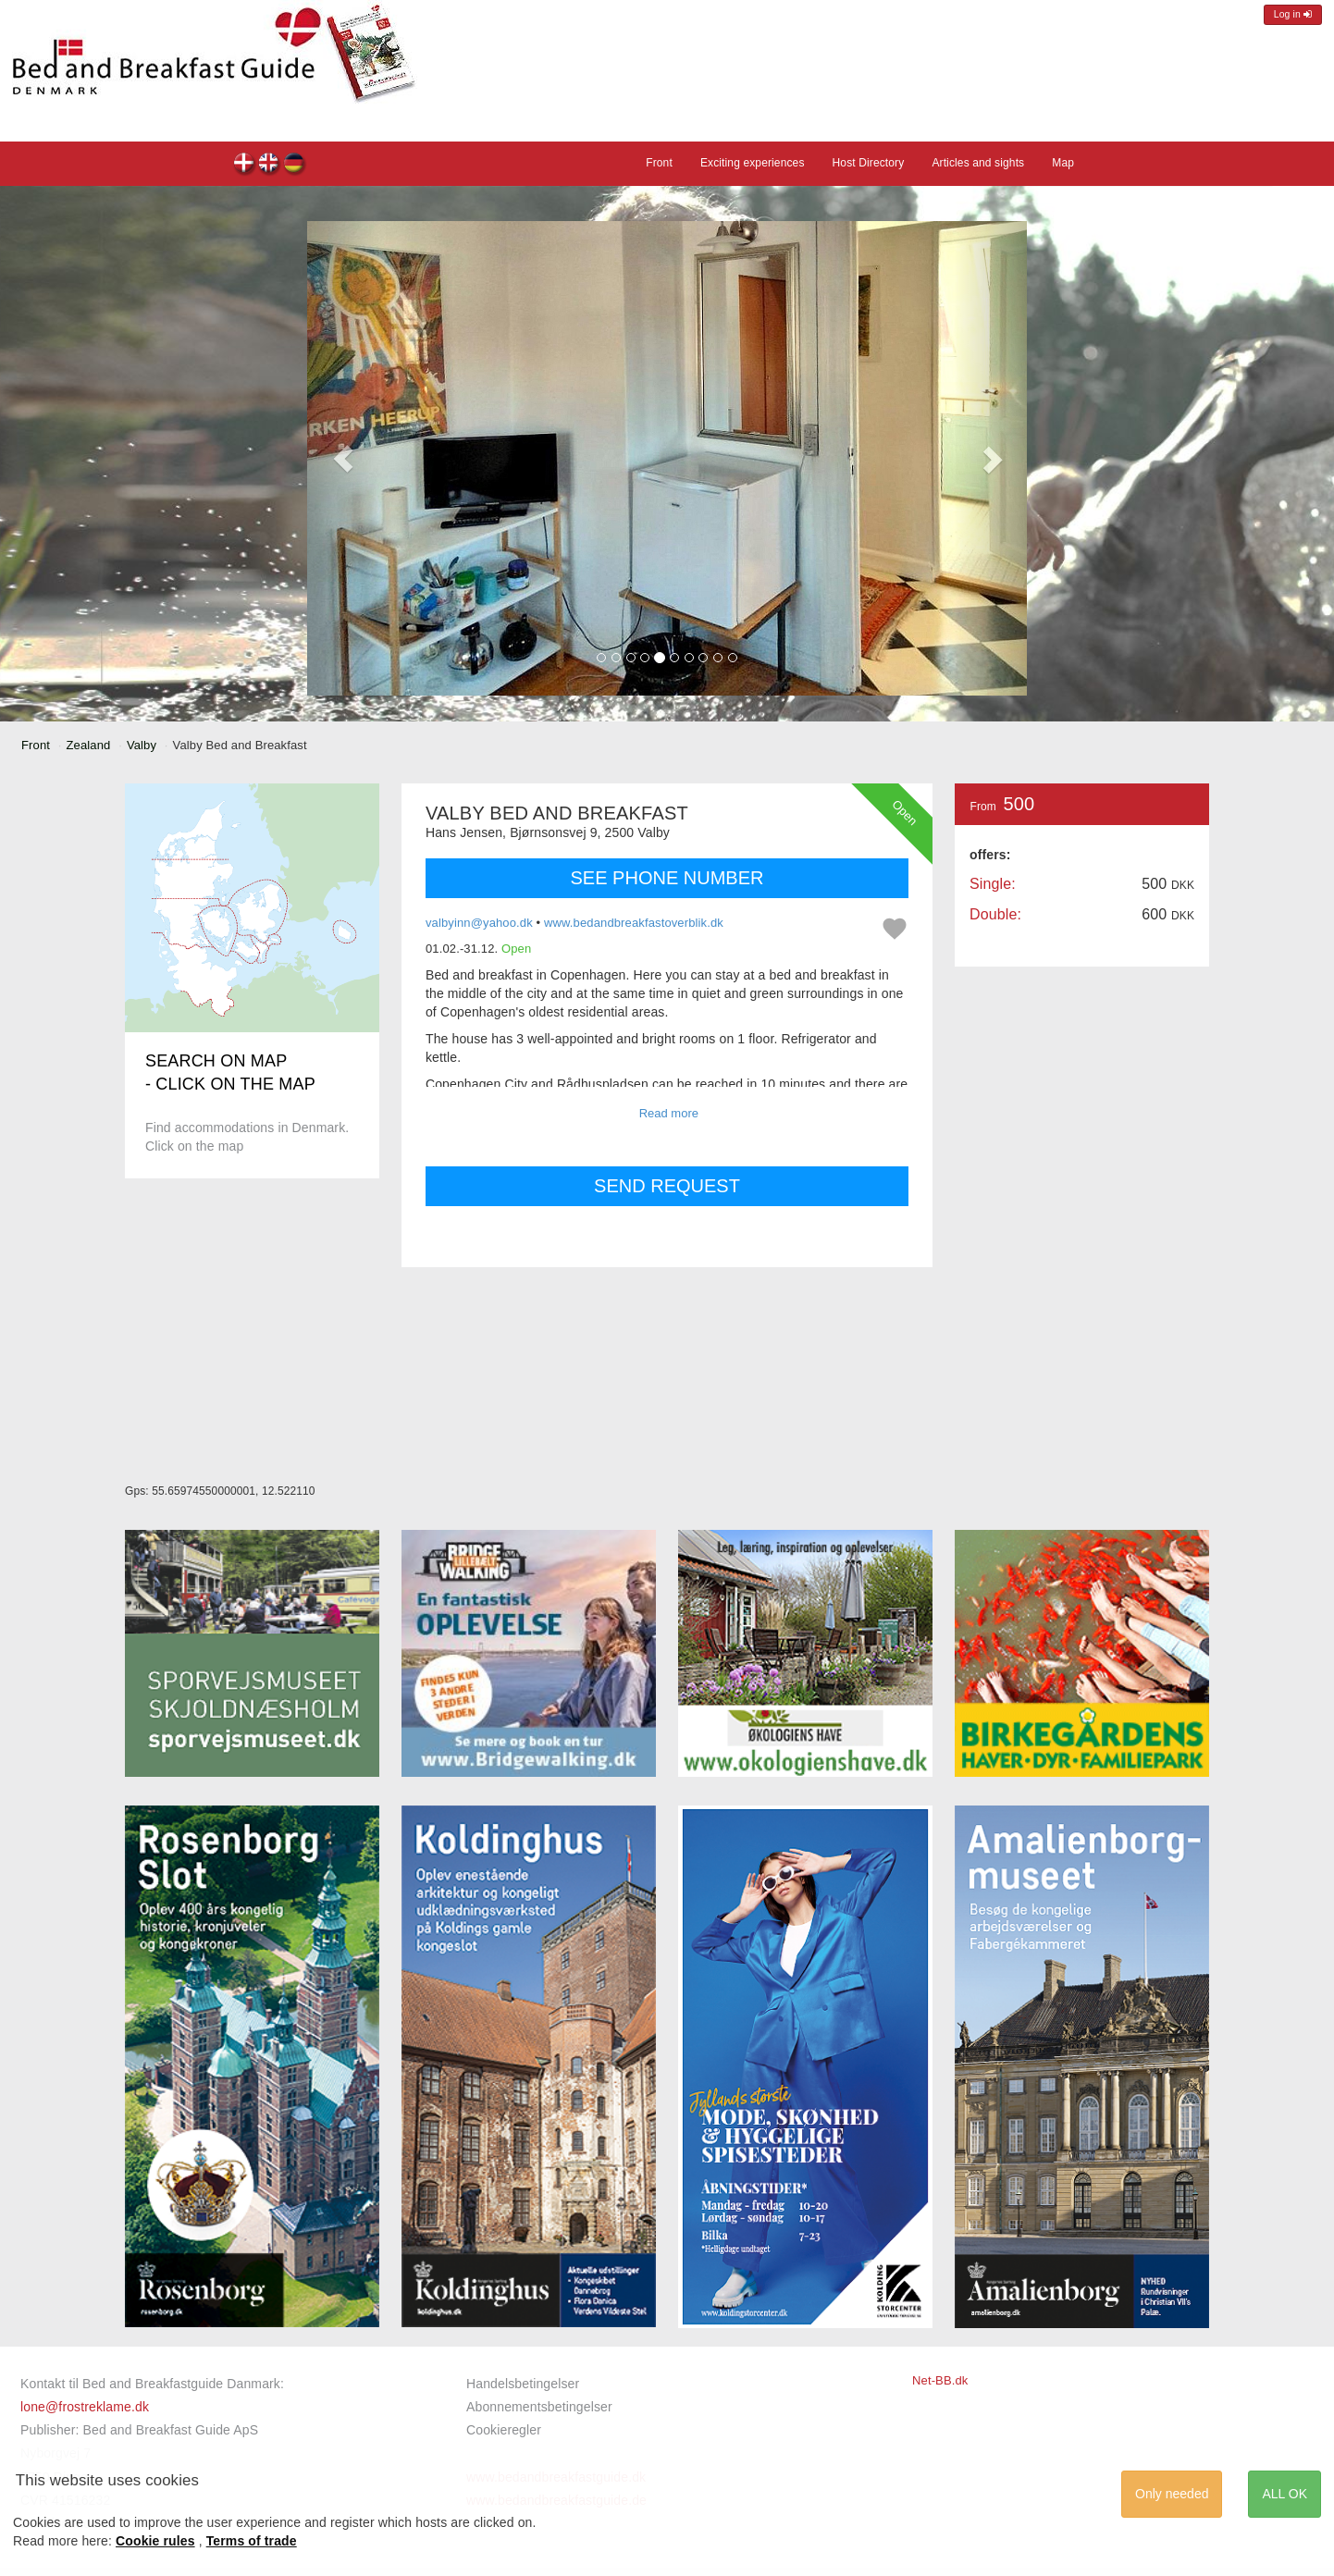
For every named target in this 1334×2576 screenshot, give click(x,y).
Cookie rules (155, 2540)
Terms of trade (251, 2540)
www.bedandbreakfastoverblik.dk (633, 923)
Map (1063, 162)
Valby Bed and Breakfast (244, 165)
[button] (343, 458)
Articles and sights (978, 162)
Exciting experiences (752, 162)
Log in (1293, 14)
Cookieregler (503, 2429)
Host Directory (869, 162)
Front (659, 162)
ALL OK (1284, 2493)
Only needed (1171, 2493)
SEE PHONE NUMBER (667, 878)
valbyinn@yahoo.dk (479, 923)
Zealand (89, 745)
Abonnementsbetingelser (539, 2406)
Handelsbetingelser (522, 2383)
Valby (141, 745)
